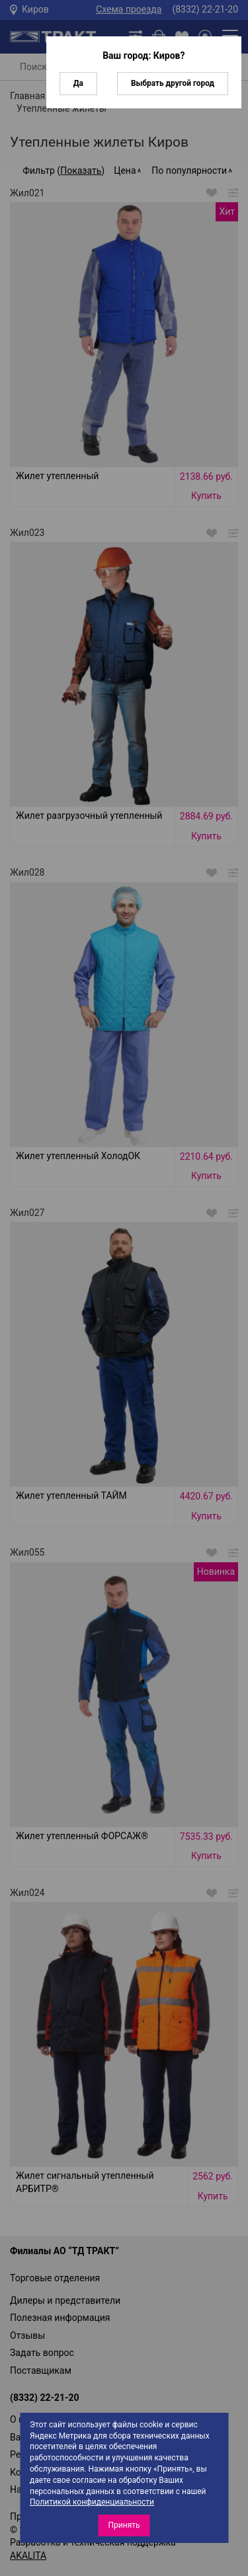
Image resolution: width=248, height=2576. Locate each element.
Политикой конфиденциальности (92, 2502)
